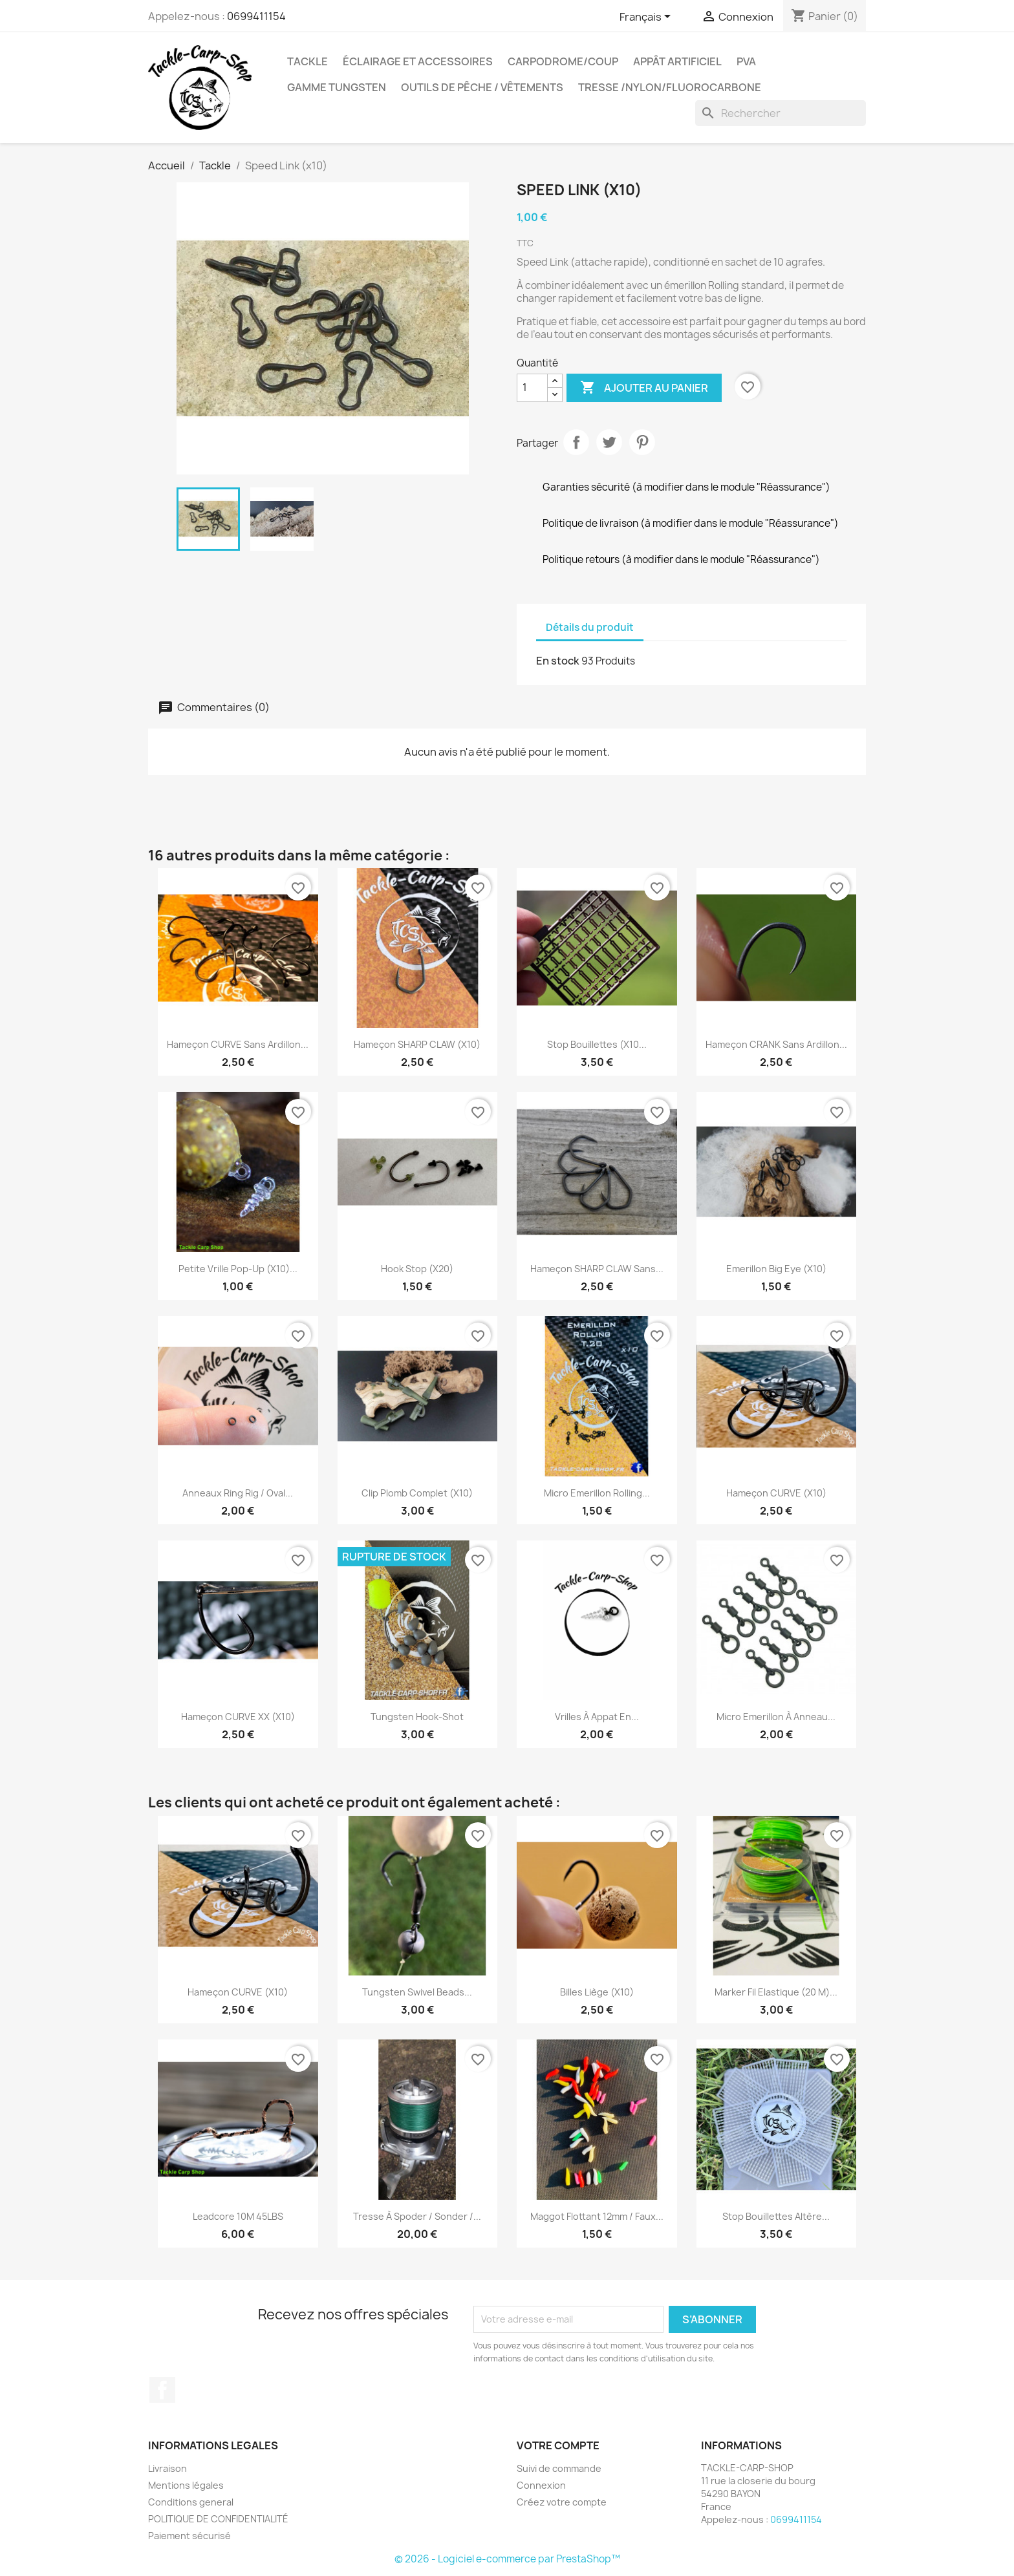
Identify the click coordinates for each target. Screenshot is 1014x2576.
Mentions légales (186, 2485)
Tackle (307, 61)
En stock (557, 660)
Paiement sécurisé (189, 2535)
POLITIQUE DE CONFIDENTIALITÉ (218, 2519)
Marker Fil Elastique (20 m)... (776, 1992)
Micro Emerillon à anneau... (776, 1716)
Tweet (609, 442)
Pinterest (642, 442)
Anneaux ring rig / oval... (237, 1493)
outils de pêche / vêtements (482, 87)
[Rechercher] (780, 113)
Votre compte (558, 2445)
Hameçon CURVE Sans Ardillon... (237, 1044)
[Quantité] (532, 388)
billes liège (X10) (597, 1992)
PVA (746, 61)
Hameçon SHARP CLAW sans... (596, 1268)
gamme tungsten (336, 87)
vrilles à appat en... (597, 1716)
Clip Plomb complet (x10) (417, 1493)
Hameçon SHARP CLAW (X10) (417, 1044)
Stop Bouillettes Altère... (776, 2216)
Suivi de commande (559, 2468)
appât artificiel (677, 61)
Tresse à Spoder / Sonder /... (417, 2216)
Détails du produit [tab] (590, 627)
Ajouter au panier (644, 387)
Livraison (167, 2468)
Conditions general (190, 2502)
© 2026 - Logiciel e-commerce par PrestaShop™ (507, 2559)
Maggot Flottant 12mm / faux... (596, 2216)
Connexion (541, 2485)
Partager (576, 442)
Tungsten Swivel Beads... (417, 1992)
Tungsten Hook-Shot (417, 1716)
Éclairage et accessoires (418, 61)
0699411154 (256, 16)
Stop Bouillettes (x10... (597, 1044)
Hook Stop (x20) (417, 1268)
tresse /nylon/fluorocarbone (669, 87)
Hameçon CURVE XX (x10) (238, 1716)
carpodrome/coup (563, 61)
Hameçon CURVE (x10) (776, 1493)
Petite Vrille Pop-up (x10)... (237, 1268)
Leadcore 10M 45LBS (238, 2216)
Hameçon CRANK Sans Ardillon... (776, 1044)
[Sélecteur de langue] (647, 17)
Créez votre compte (562, 2502)
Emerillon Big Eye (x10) (776, 1268)
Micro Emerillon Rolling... (597, 1493)
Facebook (162, 2390)
